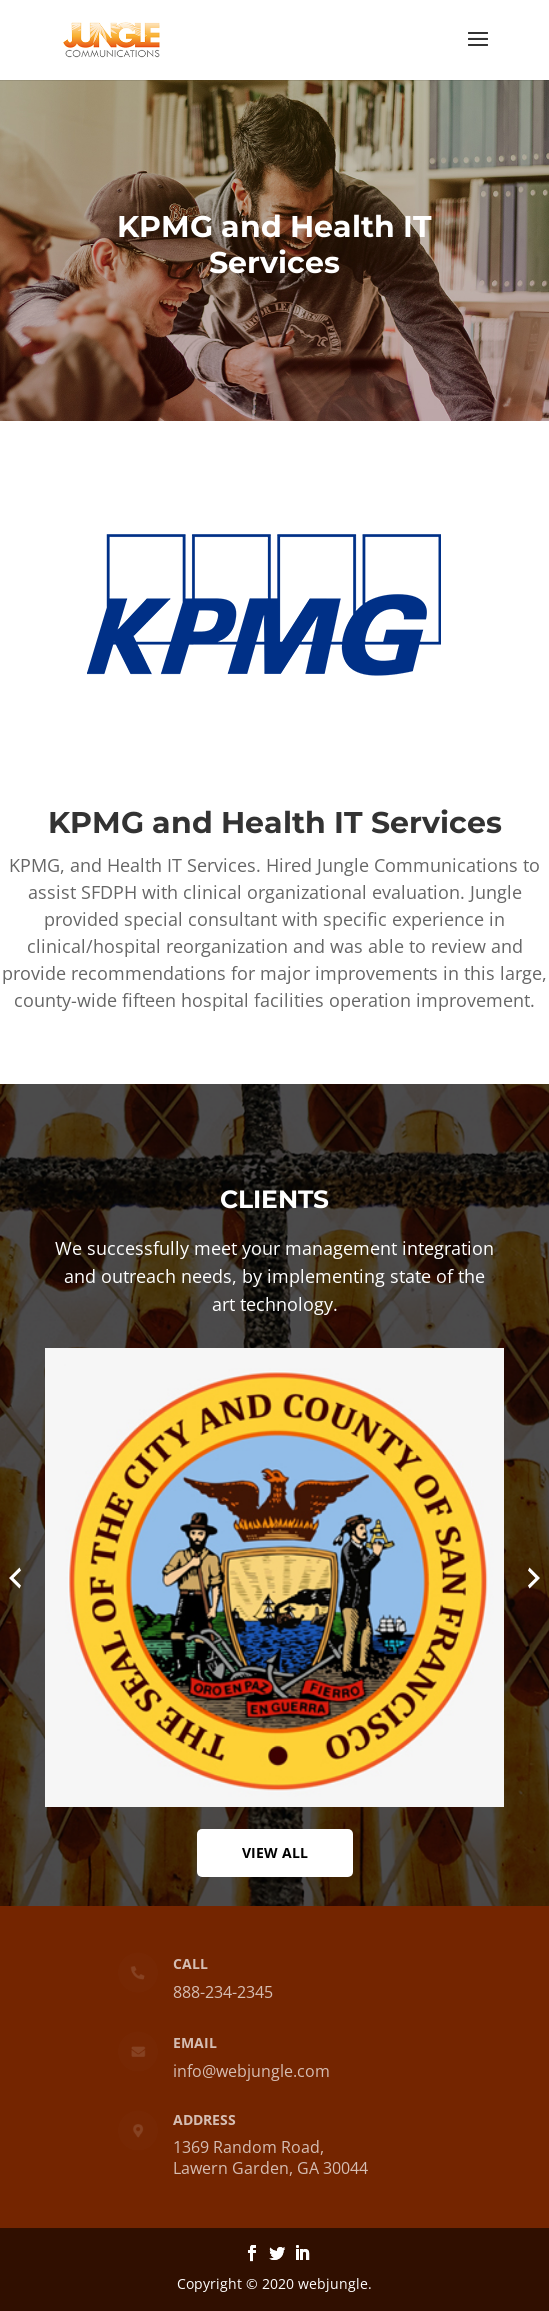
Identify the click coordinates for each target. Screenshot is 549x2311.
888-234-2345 (220, 1988)
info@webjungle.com (250, 2071)
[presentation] (15, 1578)
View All (275, 1852)
